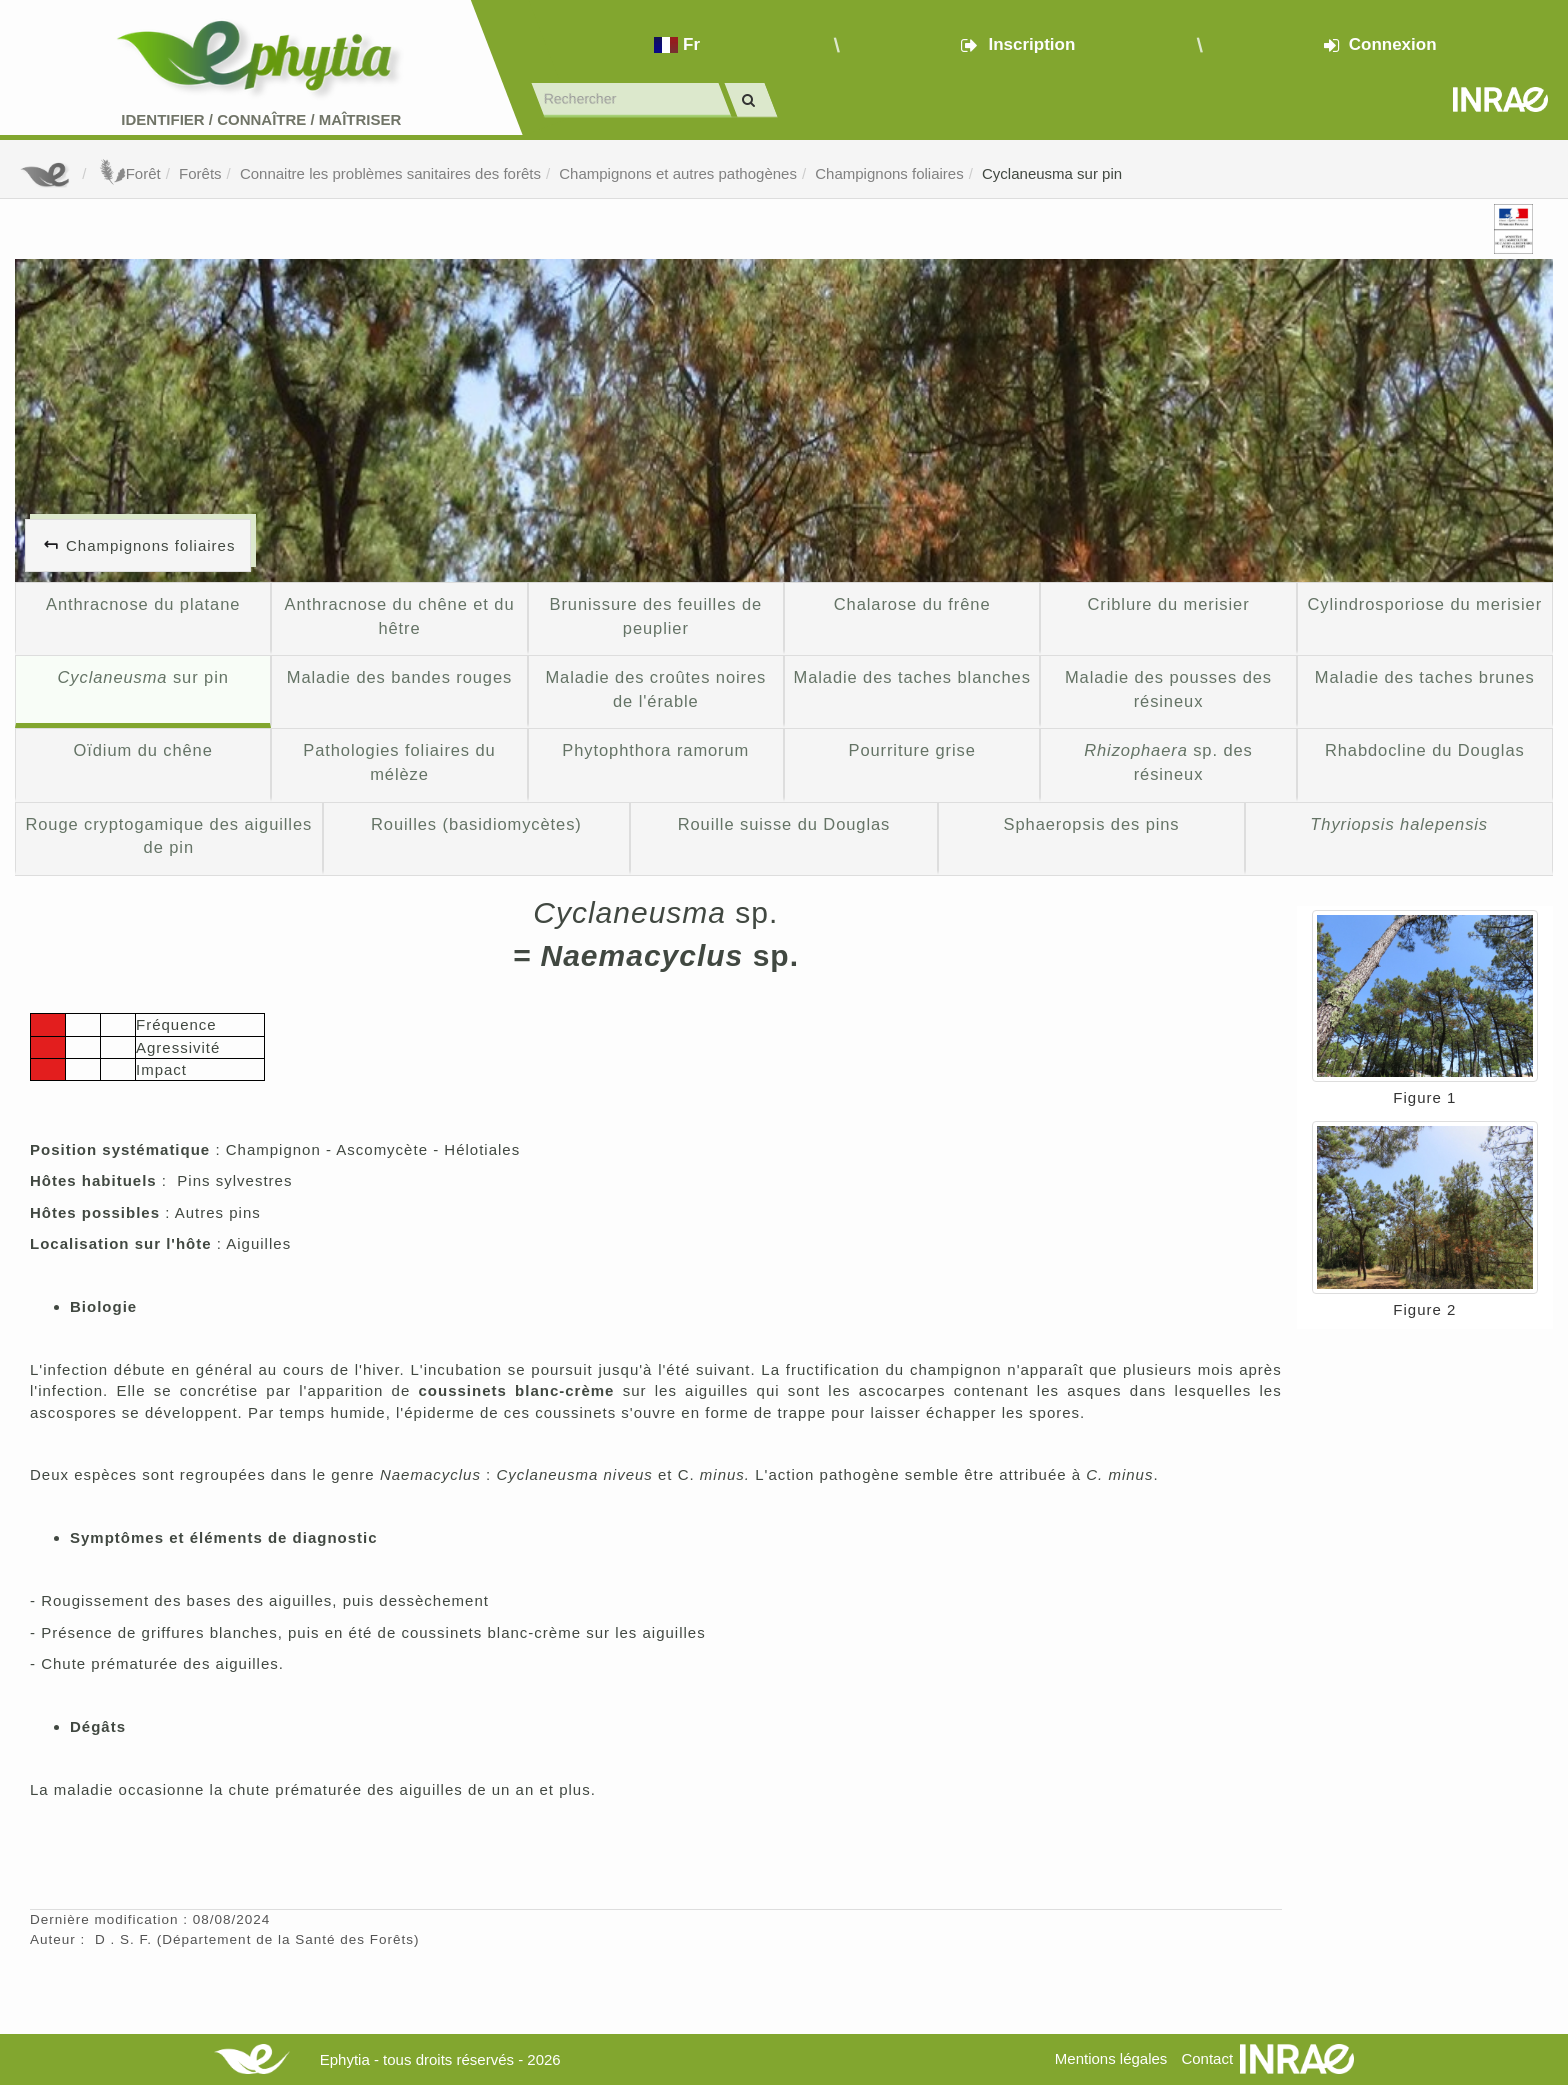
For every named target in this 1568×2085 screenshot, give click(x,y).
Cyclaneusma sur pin (1052, 173)
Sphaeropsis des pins (1092, 824)
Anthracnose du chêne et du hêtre (399, 616)
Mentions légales (1111, 2058)
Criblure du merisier (1168, 604)
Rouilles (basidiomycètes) (476, 824)
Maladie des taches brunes (1425, 677)
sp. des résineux (1168, 762)
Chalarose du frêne (912, 604)
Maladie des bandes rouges (399, 677)
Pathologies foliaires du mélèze (399, 762)
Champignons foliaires (889, 173)
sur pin (143, 677)
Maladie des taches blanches (911, 677)
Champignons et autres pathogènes (678, 173)
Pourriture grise (911, 750)
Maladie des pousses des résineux (1168, 689)
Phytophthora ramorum (655, 750)
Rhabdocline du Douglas (1425, 750)
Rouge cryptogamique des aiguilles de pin (168, 836)
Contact (1207, 2058)
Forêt (128, 173)
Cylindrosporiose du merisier (1425, 604)
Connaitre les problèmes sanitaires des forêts (390, 173)
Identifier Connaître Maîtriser (261, 119)
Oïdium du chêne (143, 750)
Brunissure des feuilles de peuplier (656, 616)
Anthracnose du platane (143, 604)
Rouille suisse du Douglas (784, 824)
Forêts (200, 173)
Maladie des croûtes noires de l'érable (655, 689)
